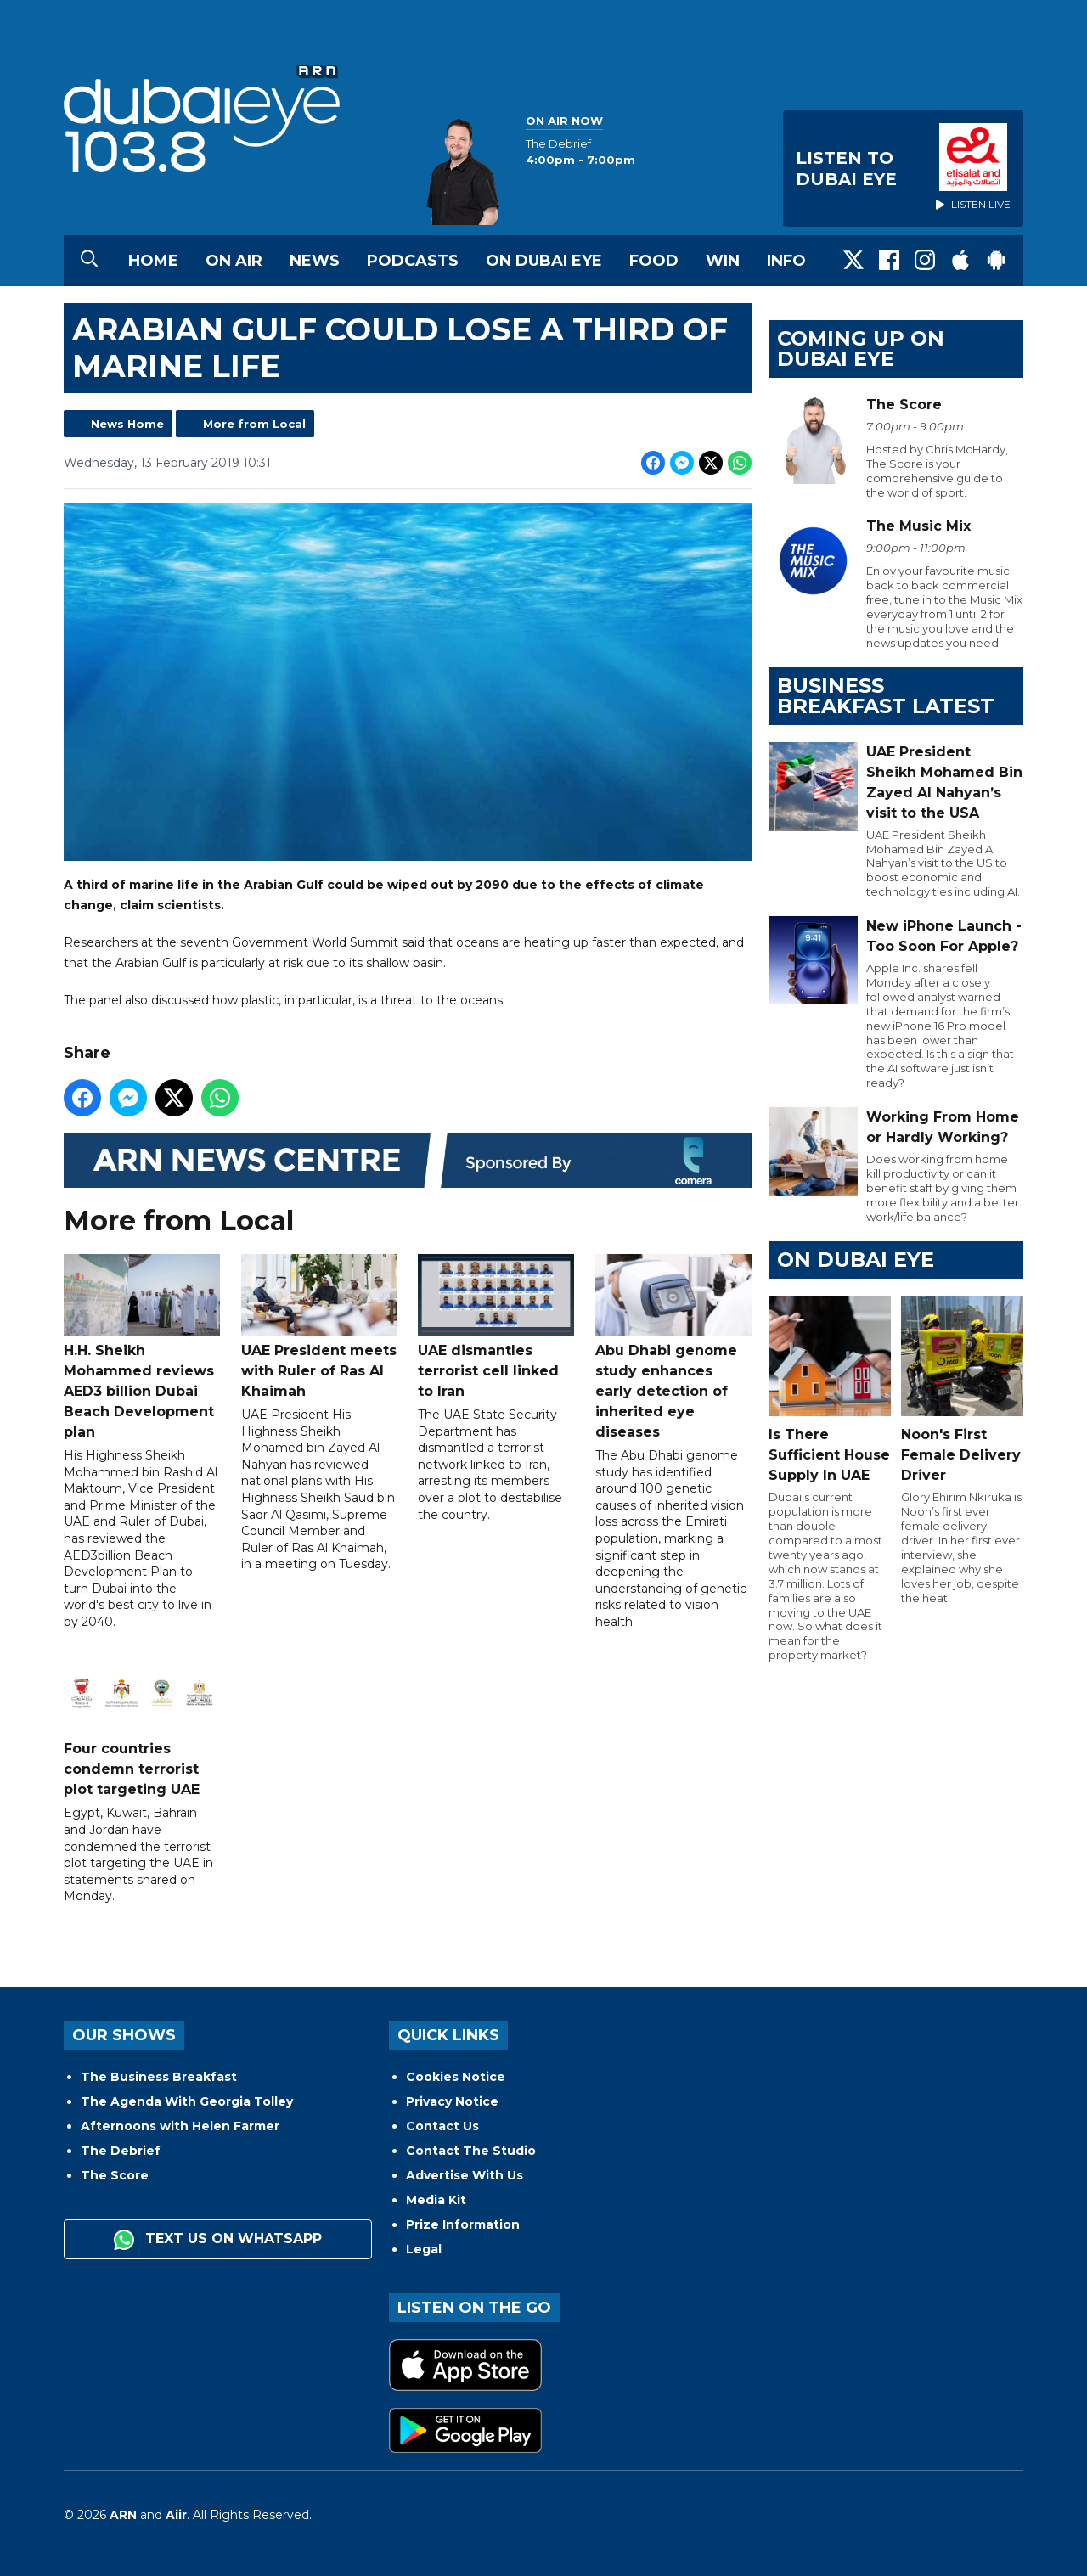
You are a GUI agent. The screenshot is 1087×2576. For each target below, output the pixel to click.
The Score (115, 2175)
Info (786, 260)
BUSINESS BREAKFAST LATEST (885, 695)
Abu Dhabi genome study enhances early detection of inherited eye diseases (673, 1347)
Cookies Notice (455, 2076)
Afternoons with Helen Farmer (180, 2126)
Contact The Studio (471, 2150)
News (315, 260)
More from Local (254, 423)
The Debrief (121, 2150)
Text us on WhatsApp (218, 2240)
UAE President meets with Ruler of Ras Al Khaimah (319, 1326)
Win (723, 260)
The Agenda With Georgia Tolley (187, 2101)
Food (654, 260)
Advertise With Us (464, 2175)
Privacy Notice (452, 2101)
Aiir (176, 2515)
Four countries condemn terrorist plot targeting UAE (142, 1725)
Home (153, 260)
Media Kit (436, 2200)
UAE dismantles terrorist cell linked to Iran (496, 1326)
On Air (234, 260)
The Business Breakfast (159, 2076)
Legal (424, 2249)
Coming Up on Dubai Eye (860, 348)
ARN (123, 2515)
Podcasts (413, 260)
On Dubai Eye (544, 260)
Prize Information (463, 2224)
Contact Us (442, 2126)
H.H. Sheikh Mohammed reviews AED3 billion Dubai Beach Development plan (142, 1347)
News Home (127, 423)
